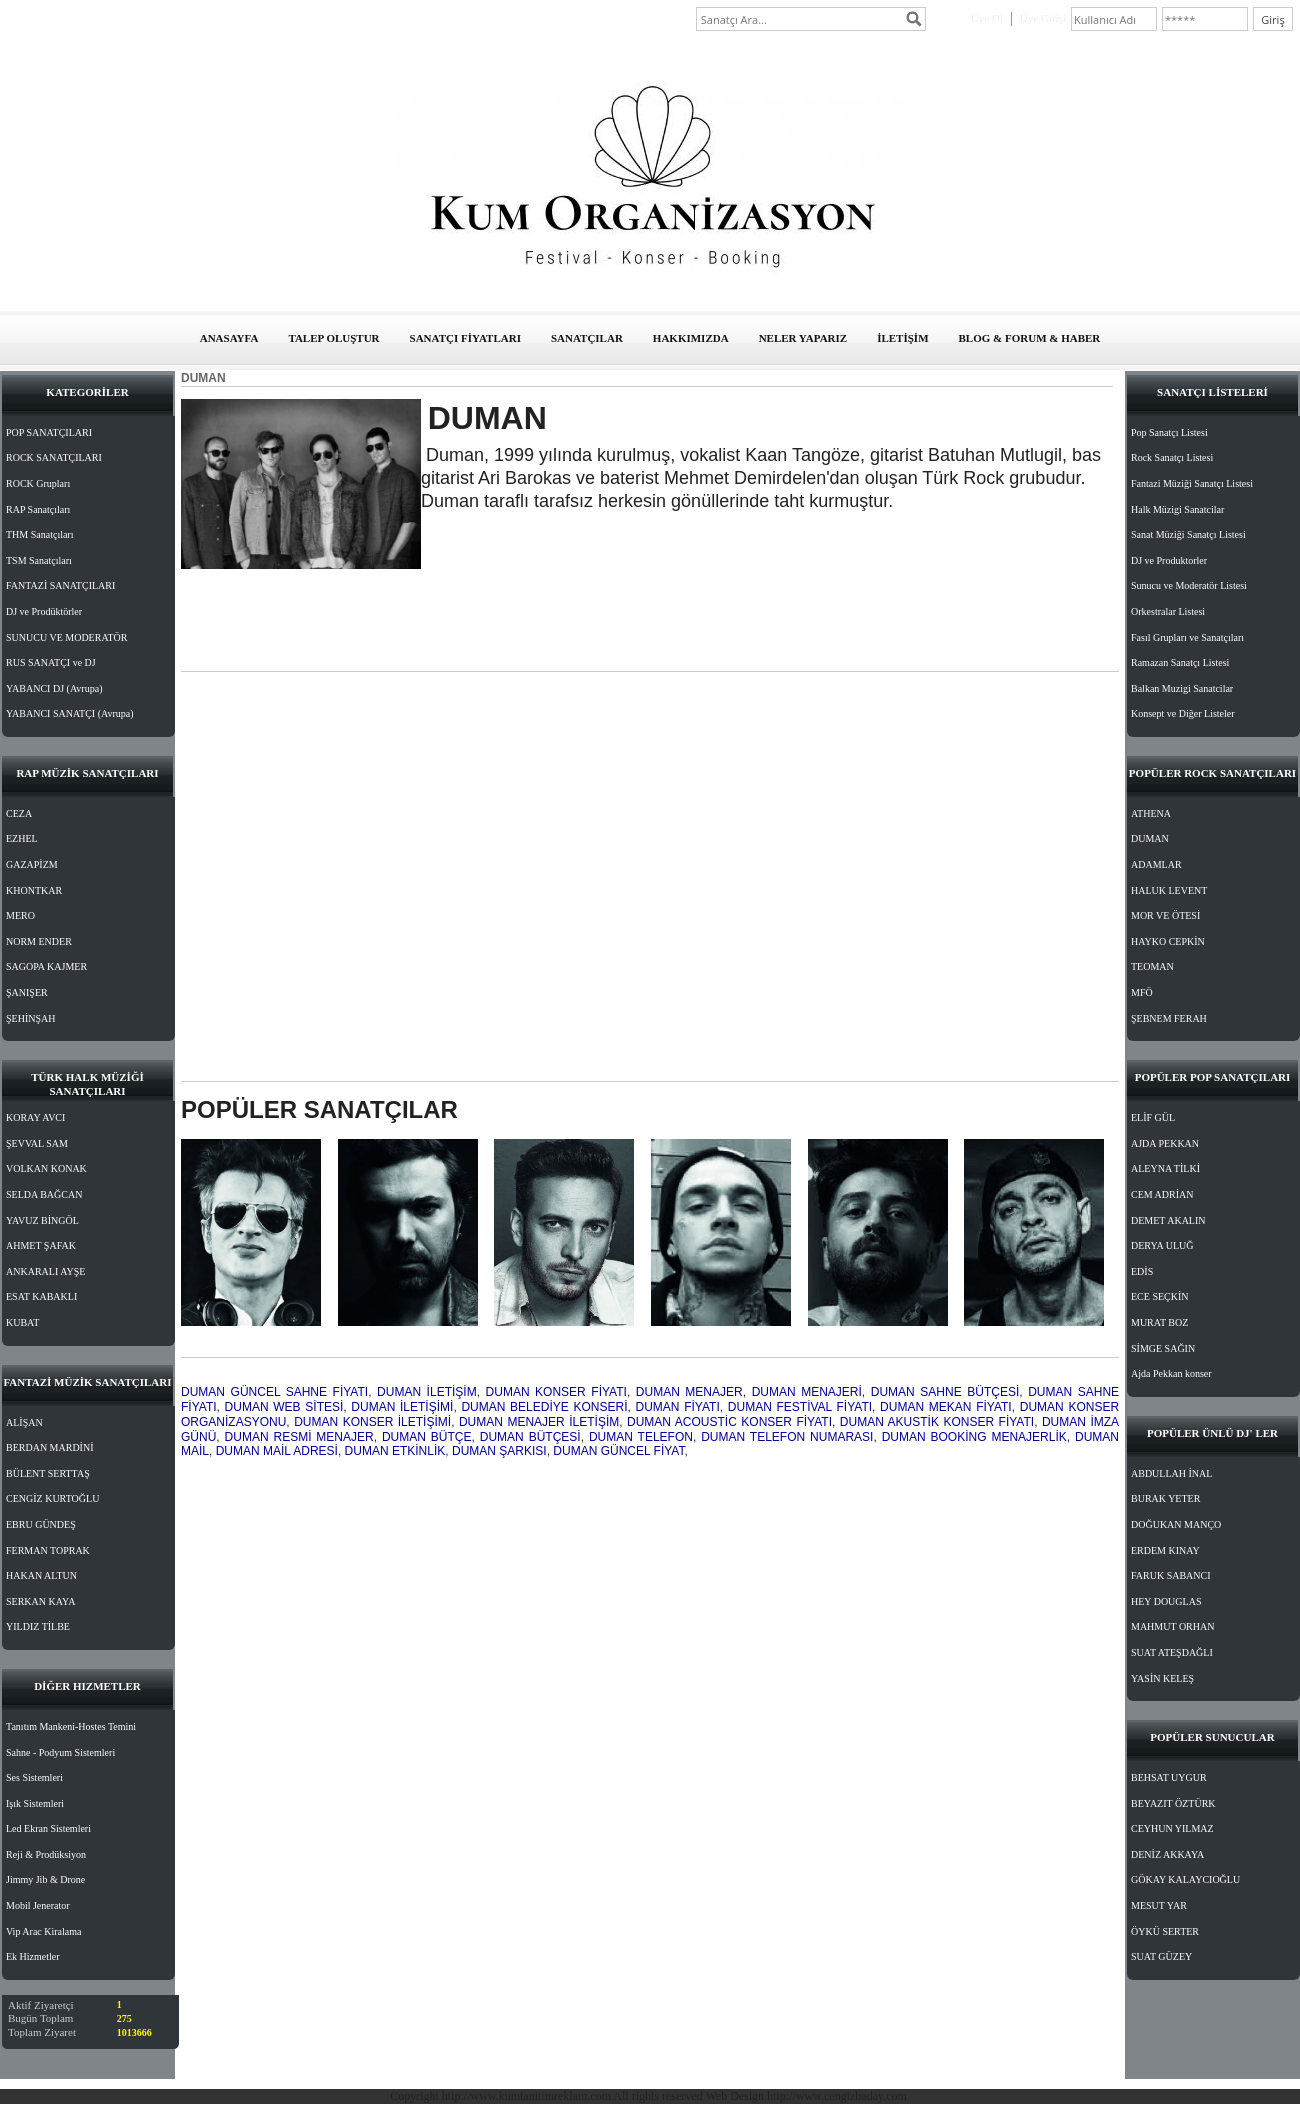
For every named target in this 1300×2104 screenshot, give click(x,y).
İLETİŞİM (902, 338)
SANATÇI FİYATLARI (465, 338)
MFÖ (1142, 992)
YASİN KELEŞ (1162, 1678)
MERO (20, 915)
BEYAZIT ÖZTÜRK (1173, 1803)
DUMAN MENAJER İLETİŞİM (539, 1422)
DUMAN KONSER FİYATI (556, 1392)
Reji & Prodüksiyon (46, 1854)
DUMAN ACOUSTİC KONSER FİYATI (729, 1422)
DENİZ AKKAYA (1167, 1854)
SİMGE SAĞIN (1163, 1348)
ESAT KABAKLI (41, 1296)
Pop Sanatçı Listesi (1169, 432)
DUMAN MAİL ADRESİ (277, 1451)
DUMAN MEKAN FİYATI (946, 1407)
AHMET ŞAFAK (41, 1245)
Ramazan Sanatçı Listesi (1180, 662)
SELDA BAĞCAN (44, 1194)
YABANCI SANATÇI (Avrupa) (70, 713)
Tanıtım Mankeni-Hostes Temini (71, 1726)
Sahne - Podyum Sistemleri (60, 1752)
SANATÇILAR (587, 338)
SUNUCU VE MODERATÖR (67, 637)
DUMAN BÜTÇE (427, 1437)
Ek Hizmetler (33, 1956)
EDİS (1142, 1271)
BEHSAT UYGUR (1169, 1777)
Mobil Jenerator (38, 1905)
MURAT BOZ (1159, 1322)
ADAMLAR (1156, 864)
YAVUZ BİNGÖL (42, 1220)
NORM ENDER (39, 941)
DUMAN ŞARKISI (499, 1451)
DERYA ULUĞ (1162, 1245)
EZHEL (22, 838)
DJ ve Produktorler (1169, 560)
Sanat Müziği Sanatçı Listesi (1188, 534)
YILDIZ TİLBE (38, 1626)
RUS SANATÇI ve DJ (51, 662)
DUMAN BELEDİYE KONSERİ (544, 1407)
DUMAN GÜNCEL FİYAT (618, 1451)
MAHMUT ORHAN (1172, 1626)
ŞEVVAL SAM (37, 1143)
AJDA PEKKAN (1165, 1143)
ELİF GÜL (1153, 1117)
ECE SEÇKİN (1160, 1296)
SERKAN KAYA (40, 1601)
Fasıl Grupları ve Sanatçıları (1187, 637)
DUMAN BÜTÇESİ (530, 1437)
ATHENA (1151, 813)
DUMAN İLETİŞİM (427, 1392)
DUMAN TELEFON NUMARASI (787, 1437)
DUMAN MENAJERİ (807, 1392)
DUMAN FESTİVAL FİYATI (800, 1407)
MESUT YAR (1159, 1905)
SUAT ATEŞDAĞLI (1172, 1652)
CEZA (19, 813)
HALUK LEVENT (1169, 890)
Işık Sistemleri (35, 1803)
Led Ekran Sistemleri (48, 1828)
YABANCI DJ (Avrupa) (54, 688)
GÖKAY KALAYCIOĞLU (1185, 1879)
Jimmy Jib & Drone (45, 1879)
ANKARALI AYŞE (45, 1271)
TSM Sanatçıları (39, 560)
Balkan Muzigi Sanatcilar (1182, 688)
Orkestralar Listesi (1168, 611)
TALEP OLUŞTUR (333, 338)
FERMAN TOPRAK (48, 1550)
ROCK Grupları (38, 483)
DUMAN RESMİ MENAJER (299, 1437)
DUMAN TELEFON (641, 1437)
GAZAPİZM (32, 864)
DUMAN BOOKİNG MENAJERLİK (974, 1437)
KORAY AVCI (35, 1117)
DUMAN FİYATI (678, 1407)
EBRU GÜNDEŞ (41, 1524)
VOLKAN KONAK (46, 1168)
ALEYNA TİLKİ (1165, 1168)
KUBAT (22, 1322)
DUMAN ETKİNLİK (395, 1451)
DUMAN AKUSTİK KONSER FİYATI (937, 1422)
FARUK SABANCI (1171, 1575)
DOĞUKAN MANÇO (1176, 1524)
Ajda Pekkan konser (1171, 1373)
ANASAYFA (229, 338)
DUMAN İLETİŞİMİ (402, 1407)
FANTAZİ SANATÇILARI (60, 585)
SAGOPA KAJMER (46, 966)
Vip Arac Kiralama (43, 1931)
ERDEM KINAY (1165, 1550)
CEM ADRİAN (1162, 1194)
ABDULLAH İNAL (1171, 1473)
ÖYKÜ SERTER (1165, 1931)
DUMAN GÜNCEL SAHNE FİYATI (274, 1392)
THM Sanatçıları (39, 534)
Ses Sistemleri (34, 1777)
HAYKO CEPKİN (1168, 941)
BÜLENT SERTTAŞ (48, 1473)
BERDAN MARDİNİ (50, 1447)
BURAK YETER (1165, 1498)
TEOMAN (1152, 966)
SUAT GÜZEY (1161, 1956)
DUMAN (1150, 838)
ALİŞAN (24, 1422)
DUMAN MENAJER (689, 1392)
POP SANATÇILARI (49, 432)
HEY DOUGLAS (1166, 1601)
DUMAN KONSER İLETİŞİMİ (372, 1422)
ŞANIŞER (27, 992)
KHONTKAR (34, 890)
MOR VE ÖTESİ (1165, 915)
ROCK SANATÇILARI (54, 457)
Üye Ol (987, 18)
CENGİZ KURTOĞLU (52, 1498)
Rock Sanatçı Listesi (1172, 457)
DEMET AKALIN (1168, 1220)
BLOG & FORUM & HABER (1030, 338)
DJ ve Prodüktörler (44, 611)
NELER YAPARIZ (803, 338)
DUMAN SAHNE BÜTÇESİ (945, 1392)
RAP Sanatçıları (38, 509)
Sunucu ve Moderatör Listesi (1189, 585)
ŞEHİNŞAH (30, 1018)
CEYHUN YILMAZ (1172, 1828)
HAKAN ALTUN (41, 1575)
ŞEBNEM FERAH (1169, 1018)
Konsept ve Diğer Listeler (1183, 713)
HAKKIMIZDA (691, 338)
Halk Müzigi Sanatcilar (1177, 509)
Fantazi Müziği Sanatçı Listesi (1192, 483)
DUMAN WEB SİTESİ (284, 1407)
